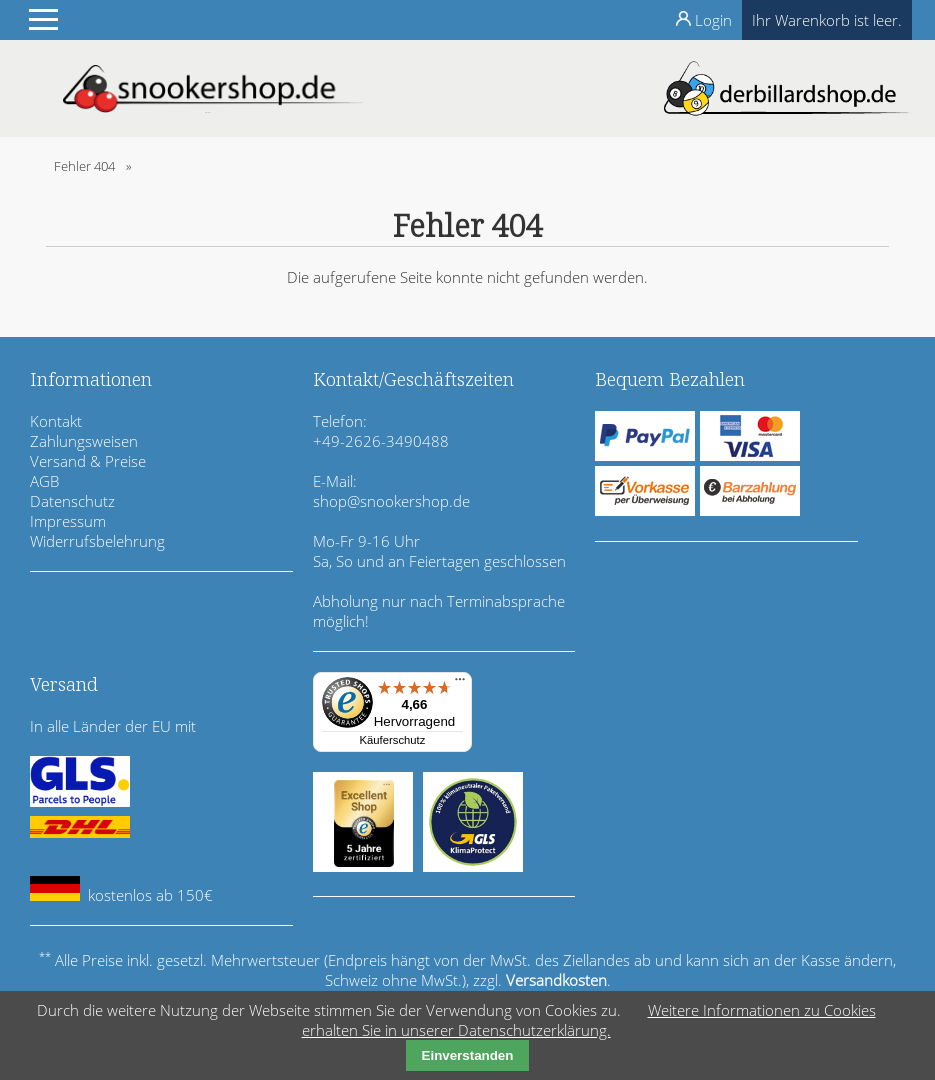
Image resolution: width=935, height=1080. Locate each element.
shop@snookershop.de (391, 501)
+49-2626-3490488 (381, 441)
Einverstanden (468, 1055)
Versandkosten (556, 980)
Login (713, 20)
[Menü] (460, 684)
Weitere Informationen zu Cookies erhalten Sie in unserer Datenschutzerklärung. (589, 1020)
